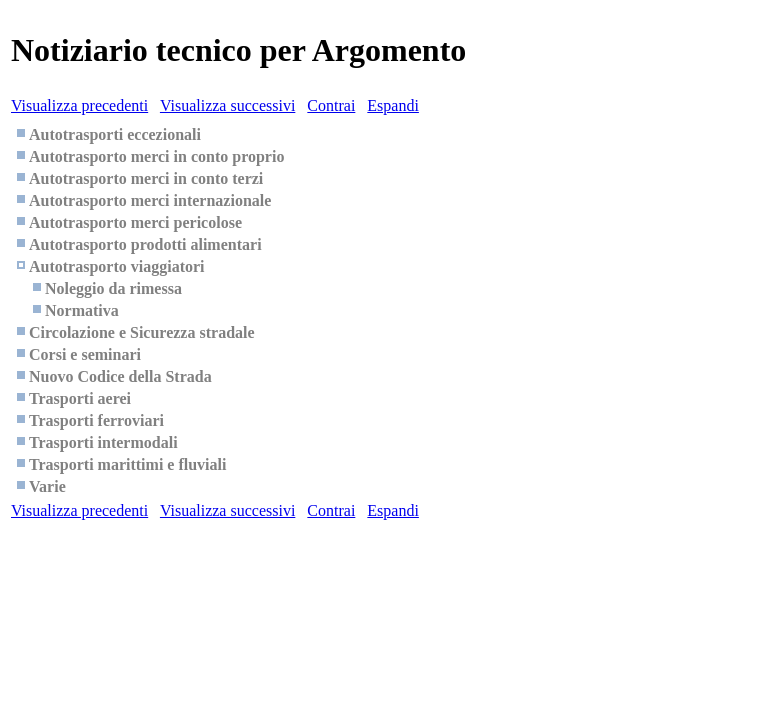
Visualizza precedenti (79, 105)
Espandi (393, 105)
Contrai (331, 105)
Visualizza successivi (227, 105)
